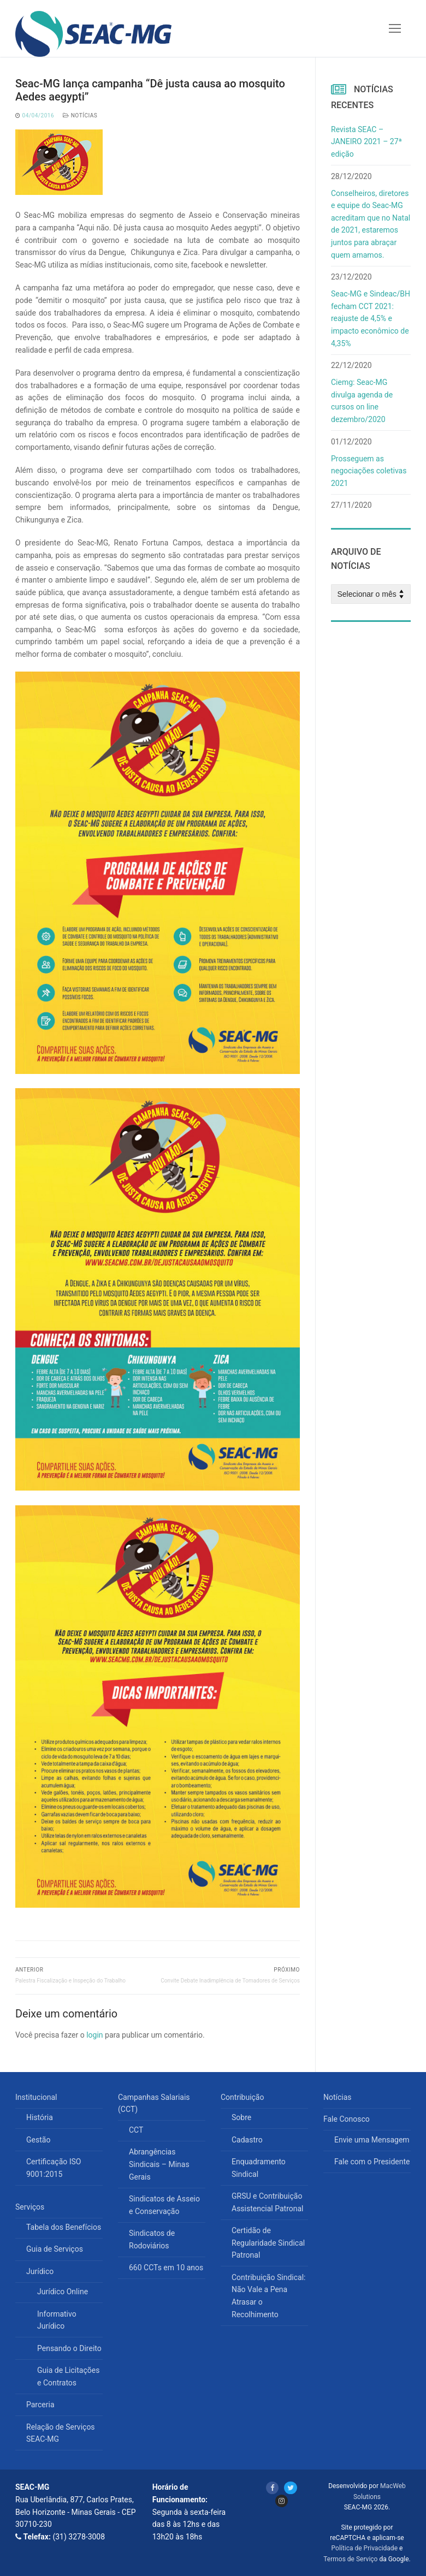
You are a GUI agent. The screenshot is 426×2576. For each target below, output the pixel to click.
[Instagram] (281, 2501)
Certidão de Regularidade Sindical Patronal (268, 2242)
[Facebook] (272, 2488)
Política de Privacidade (365, 2548)
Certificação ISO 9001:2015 (53, 2168)
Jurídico (41, 2271)
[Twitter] (290, 2488)
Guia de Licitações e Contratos (68, 2376)
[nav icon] (395, 28)
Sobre (241, 2117)
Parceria (40, 2404)
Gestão (38, 2139)
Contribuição (243, 2097)
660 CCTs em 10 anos (166, 2267)
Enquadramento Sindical (259, 2168)
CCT (136, 2130)
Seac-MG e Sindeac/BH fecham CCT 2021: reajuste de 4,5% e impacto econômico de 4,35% (370, 318)
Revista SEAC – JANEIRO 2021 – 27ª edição (366, 141)
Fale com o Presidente (372, 2161)
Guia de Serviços (54, 2249)
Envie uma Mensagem (372, 2139)
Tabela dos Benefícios (63, 2227)
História (39, 2117)
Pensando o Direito (69, 2348)
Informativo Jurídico (56, 2320)
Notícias (80, 115)
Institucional (37, 2097)
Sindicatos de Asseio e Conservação (164, 2205)
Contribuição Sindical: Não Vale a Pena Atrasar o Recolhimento (268, 2296)
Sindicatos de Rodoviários (152, 2239)
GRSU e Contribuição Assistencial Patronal (267, 2202)
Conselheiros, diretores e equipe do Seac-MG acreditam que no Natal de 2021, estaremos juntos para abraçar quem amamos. (370, 224)
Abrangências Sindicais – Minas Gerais (159, 2164)
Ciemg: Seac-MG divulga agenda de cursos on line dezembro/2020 (362, 401)
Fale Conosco (347, 2119)
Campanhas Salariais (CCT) (154, 2103)
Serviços (30, 2207)
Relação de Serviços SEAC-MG (60, 2433)
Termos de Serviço (350, 2559)
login (94, 2035)
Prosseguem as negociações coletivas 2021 (368, 471)
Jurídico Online (62, 2291)
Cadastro (247, 2139)
